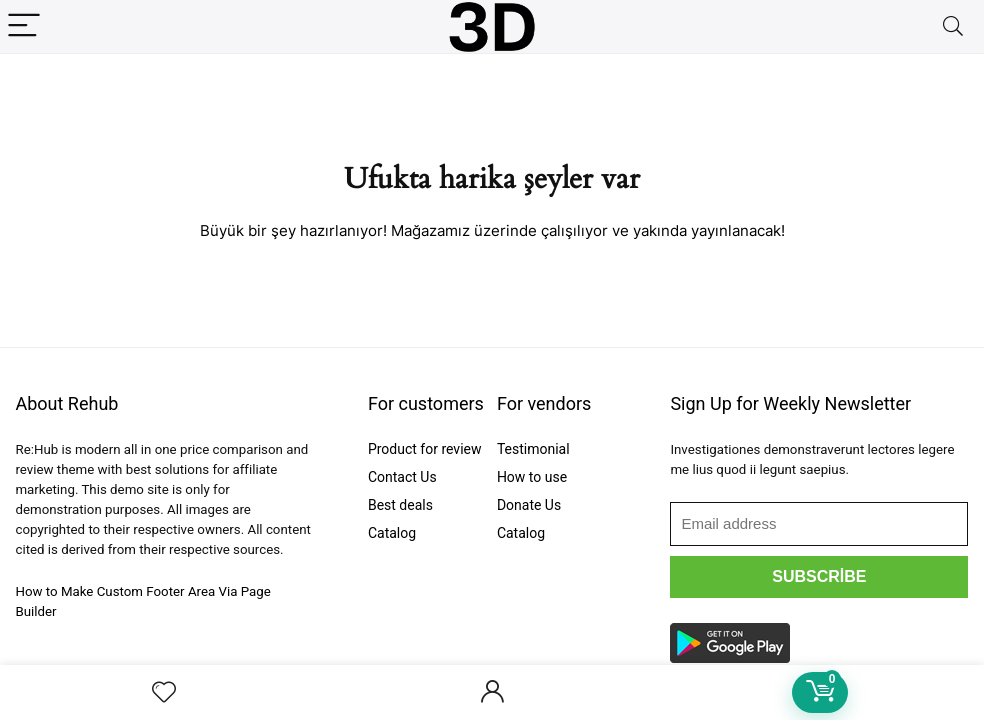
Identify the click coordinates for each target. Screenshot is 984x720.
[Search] (953, 26)
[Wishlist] (164, 693)
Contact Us (402, 477)
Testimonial (533, 449)
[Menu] (24, 26)
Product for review (425, 449)
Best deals (400, 505)
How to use (532, 477)
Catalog (392, 533)
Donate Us (529, 505)
